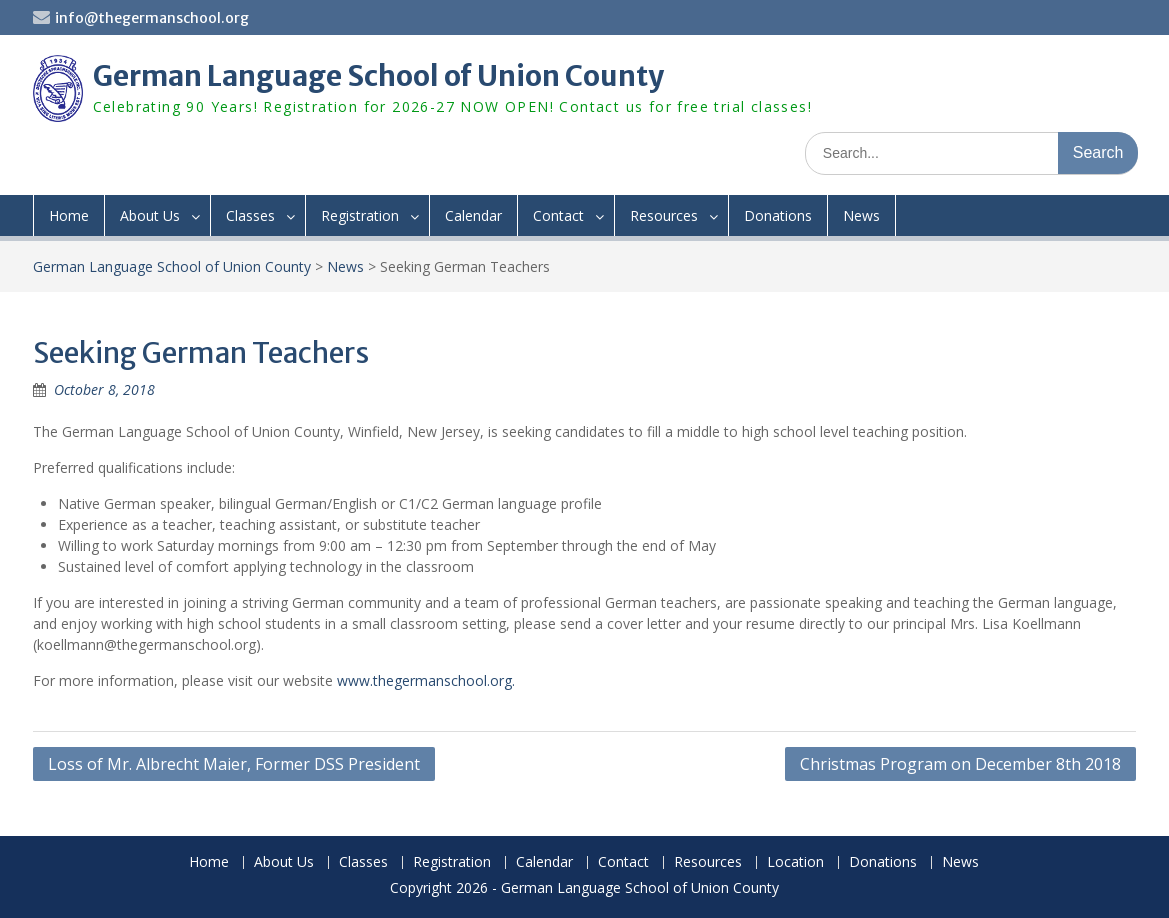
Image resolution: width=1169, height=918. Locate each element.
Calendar (473, 215)
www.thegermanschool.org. (426, 680)
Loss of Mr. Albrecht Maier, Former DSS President (234, 764)
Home (69, 215)
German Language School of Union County (378, 76)
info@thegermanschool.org (152, 18)
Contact (558, 215)
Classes (250, 215)
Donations (778, 215)
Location (795, 862)
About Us (150, 215)
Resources (664, 215)
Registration (360, 215)
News (861, 215)
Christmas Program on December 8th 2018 (960, 764)
